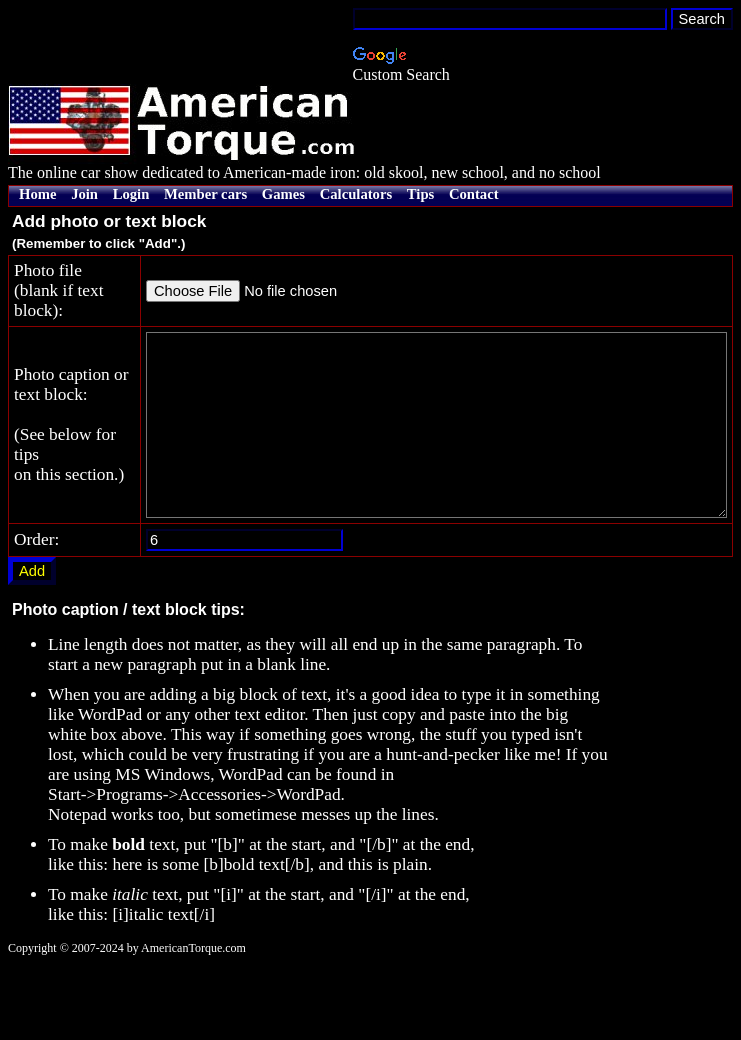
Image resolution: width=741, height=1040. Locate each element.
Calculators (356, 194)
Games (283, 194)
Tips (420, 194)
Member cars (205, 194)
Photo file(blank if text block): (43, 310)
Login (131, 194)
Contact (474, 194)
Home (37, 194)
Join (84, 194)
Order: (36, 615)
